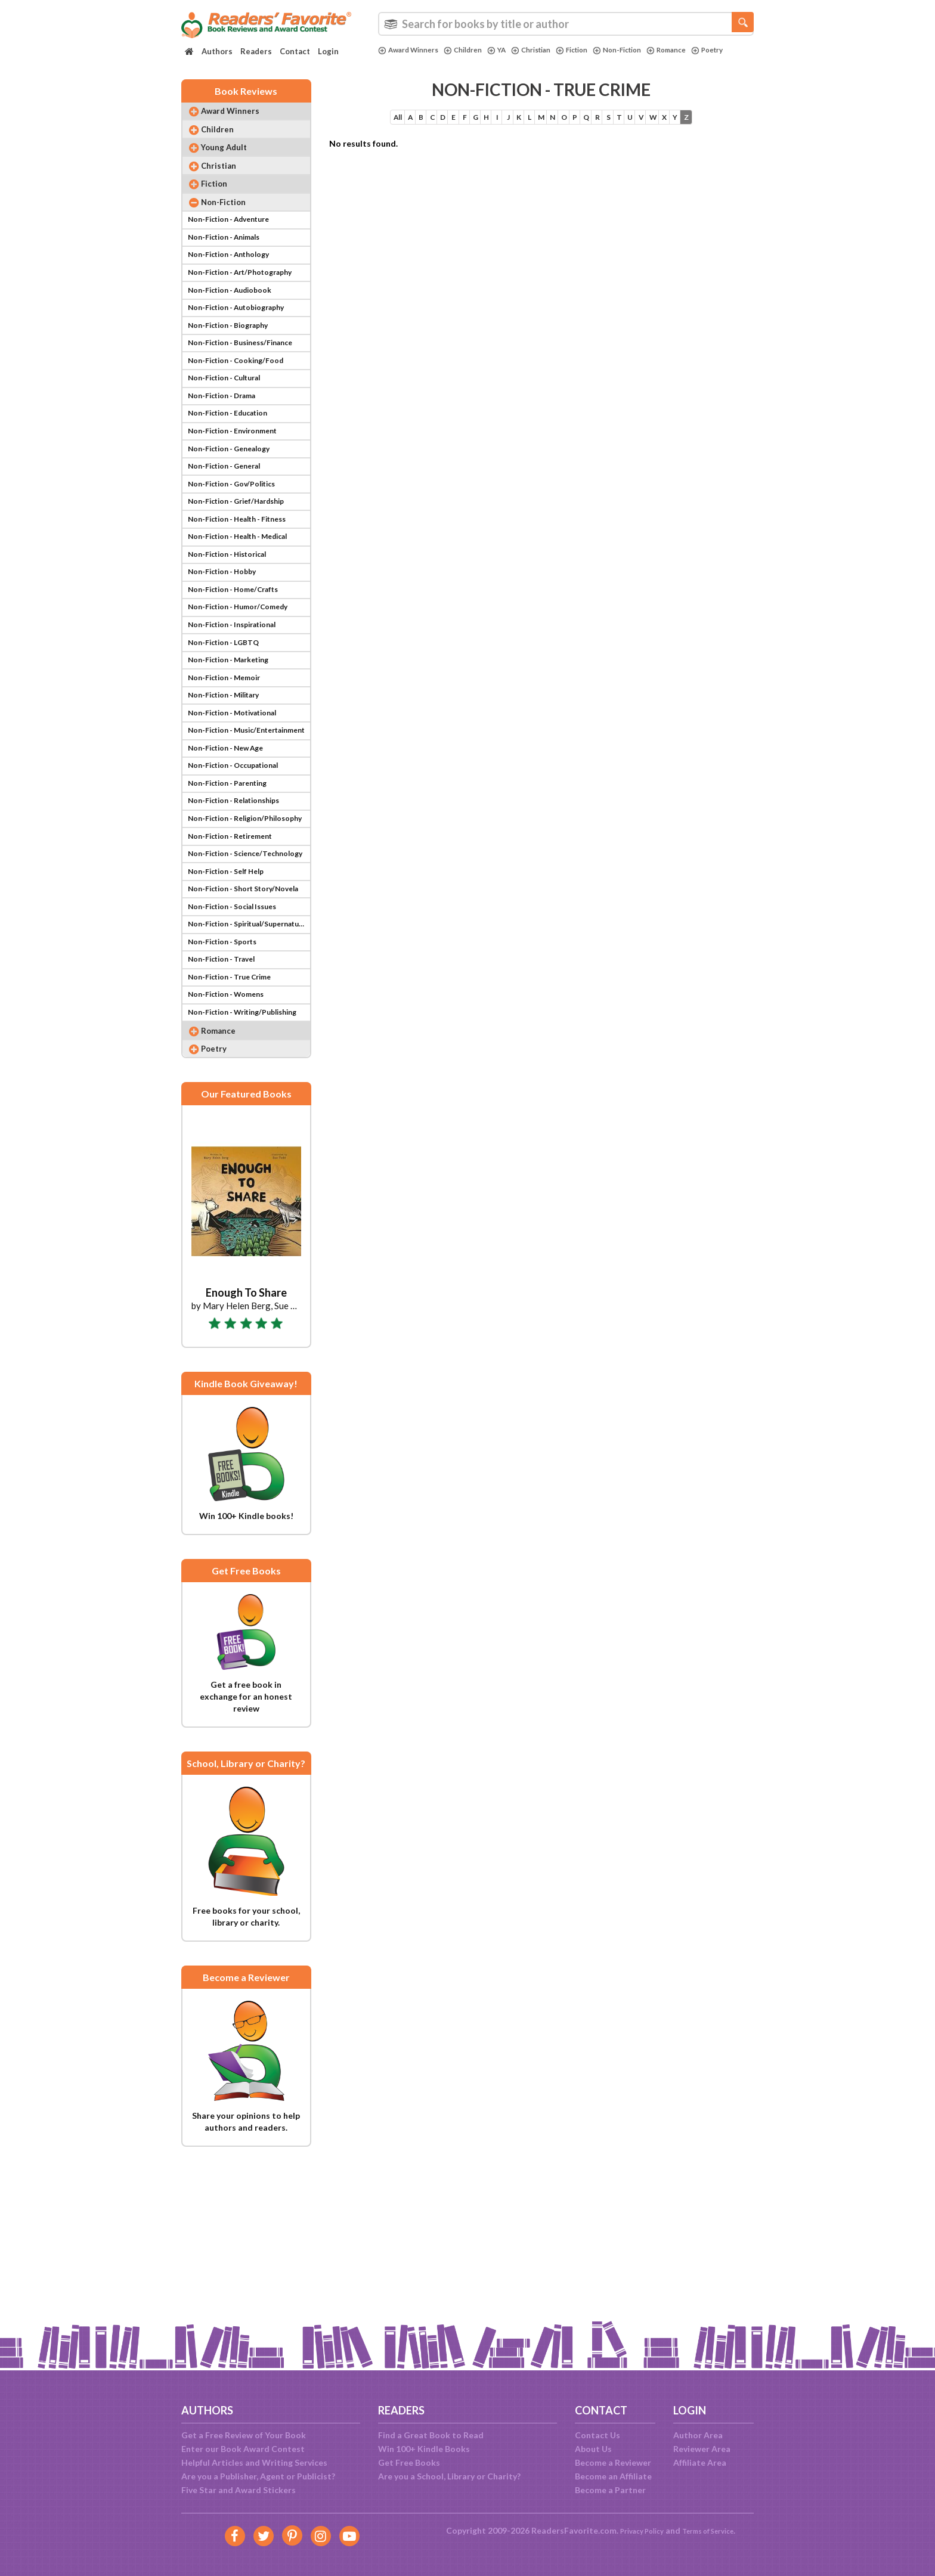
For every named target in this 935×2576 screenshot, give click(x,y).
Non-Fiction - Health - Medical (247, 608)
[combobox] (566, 24)
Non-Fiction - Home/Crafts (240, 669)
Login (328, 51)
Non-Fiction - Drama (227, 446)
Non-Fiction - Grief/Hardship (243, 568)
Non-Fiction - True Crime (236, 1115)
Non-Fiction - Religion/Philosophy (248, 933)
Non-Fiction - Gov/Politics (238, 548)
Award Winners (412, 50)
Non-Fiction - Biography (233, 365)
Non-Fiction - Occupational (240, 872)
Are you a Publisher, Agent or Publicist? (258, 2476)
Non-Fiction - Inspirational (239, 710)
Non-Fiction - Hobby (226, 649)
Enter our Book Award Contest (243, 2449)
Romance (700, 50)
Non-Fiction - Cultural (230, 426)
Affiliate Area (699, 2462)
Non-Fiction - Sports (227, 1075)
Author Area (698, 2435)
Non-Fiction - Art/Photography (248, 304)
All (343, 125)
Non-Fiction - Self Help (231, 993)
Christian (548, 50)
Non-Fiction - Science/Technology (248, 973)
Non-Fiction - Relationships (241, 912)
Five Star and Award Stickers (238, 2490)
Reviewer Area (701, 2449)
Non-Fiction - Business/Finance (247, 385)
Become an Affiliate (613, 2476)
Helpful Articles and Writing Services (254, 2462)
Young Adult (232, 160)
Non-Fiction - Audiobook (236, 325)
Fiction (594, 50)
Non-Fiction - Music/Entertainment (248, 831)
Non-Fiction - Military (229, 791)
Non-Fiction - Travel (226, 1095)
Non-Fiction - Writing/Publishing (248, 1156)
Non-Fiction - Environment (239, 487)
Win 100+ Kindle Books (424, 2449)
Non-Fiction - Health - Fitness (245, 588)
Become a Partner (610, 2490)
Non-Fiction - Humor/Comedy (245, 689)
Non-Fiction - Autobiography (243, 345)
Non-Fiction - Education (234, 466)
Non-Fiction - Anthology (234, 284)
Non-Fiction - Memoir (229, 770)
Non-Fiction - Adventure (235, 243)
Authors (217, 51)
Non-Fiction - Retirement (236, 953)
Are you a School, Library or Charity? (449, 2476)
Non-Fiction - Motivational (240, 811)
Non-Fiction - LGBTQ (228, 730)
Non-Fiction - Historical (233, 629)
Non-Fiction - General (229, 527)
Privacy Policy (635, 2530)
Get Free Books (409, 2462)
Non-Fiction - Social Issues (239, 1034)
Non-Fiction (645, 50)
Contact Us (597, 2435)
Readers (256, 51)
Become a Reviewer (613, 2462)
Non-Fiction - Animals (229, 264)
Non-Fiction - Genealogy (235, 507)
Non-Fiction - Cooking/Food (242, 406)
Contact (295, 51)
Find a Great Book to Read (431, 2435)
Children (473, 50)
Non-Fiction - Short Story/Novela (248, 1014)
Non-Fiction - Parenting (233, 892)
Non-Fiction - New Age (231, 852)
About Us (593, 2449)
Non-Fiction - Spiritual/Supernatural (248, 1054)
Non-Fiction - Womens (231, 1135)
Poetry (396, 60)
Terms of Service (713, 2530)
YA (510, 50)
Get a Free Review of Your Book (243, 2435)
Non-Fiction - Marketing (234, 750)
